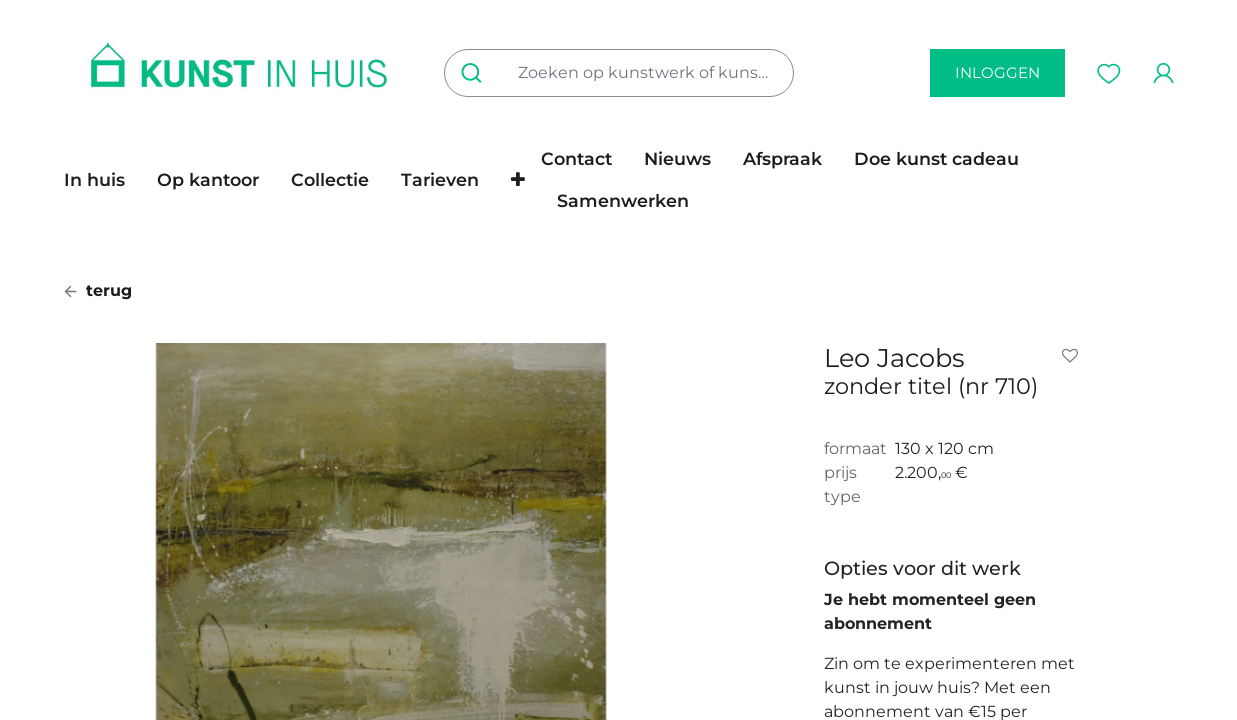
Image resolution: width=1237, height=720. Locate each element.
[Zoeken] (475, 73)
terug (98, 290)
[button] (518, 180)
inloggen (997, 72)
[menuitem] (102, 180)
